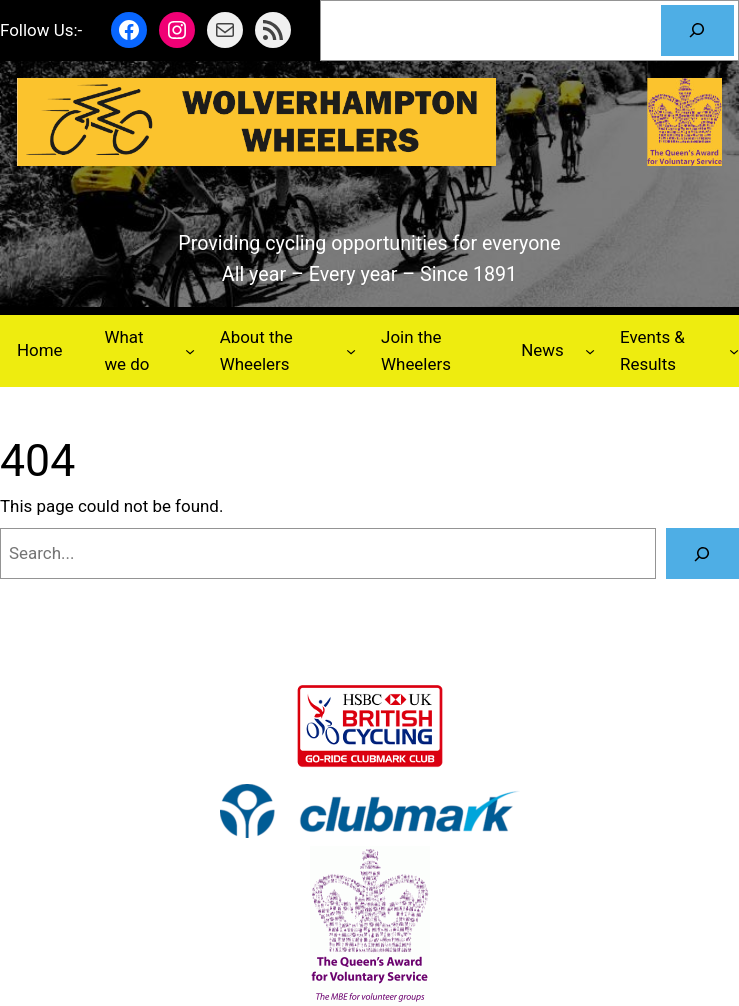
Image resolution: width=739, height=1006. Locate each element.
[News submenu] (590, 351)
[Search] (697, 30)
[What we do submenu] (190, 351)
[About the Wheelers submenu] (351, 351)
